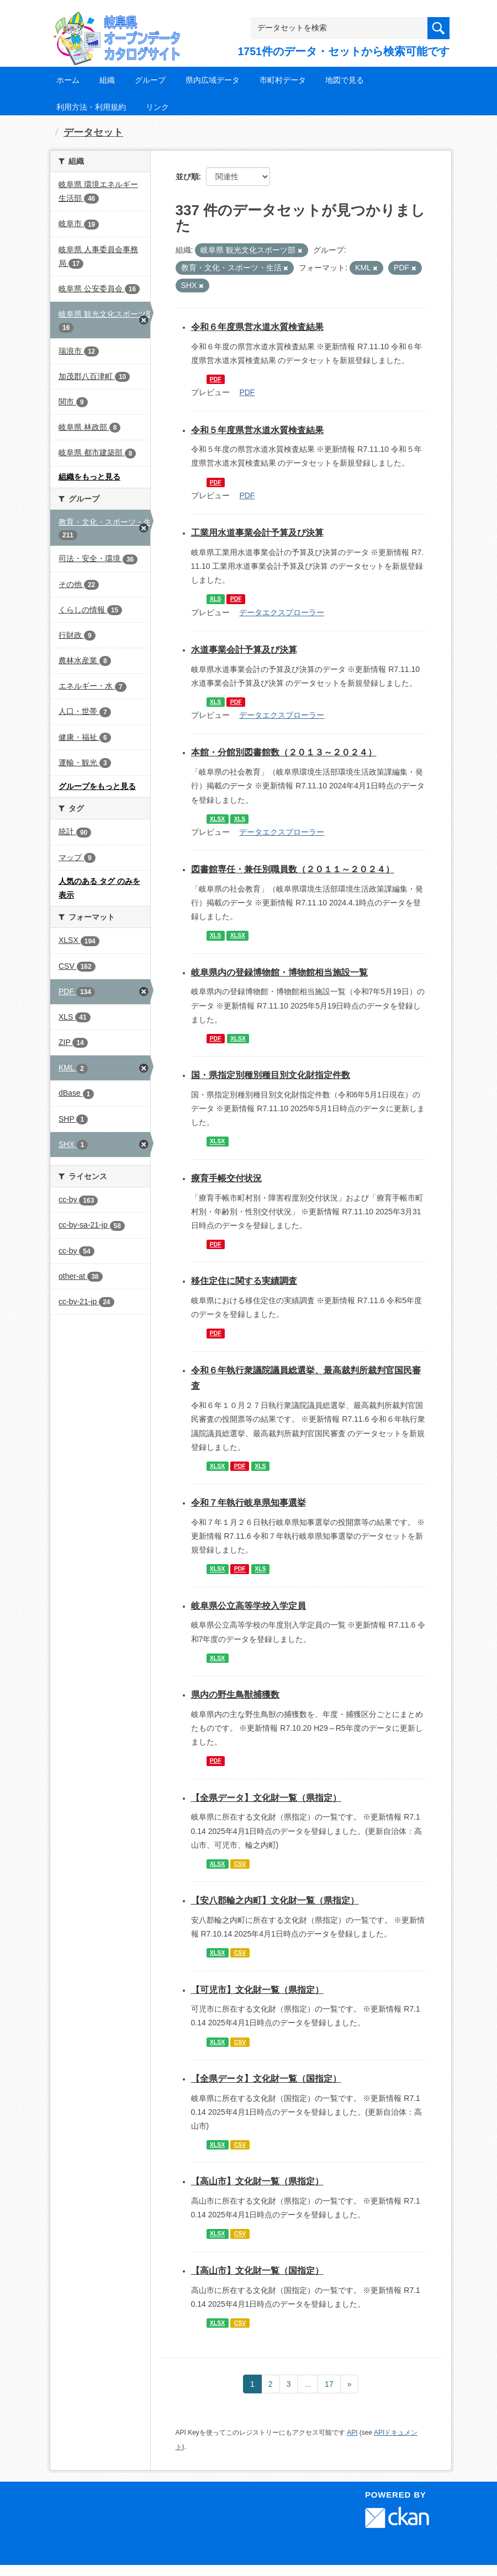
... (307, 2384)
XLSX (217, 818)
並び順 (187, 176)
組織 (107, 80)
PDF (215, 379)
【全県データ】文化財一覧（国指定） (266, 2078)
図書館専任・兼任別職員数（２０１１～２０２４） (292, 869)
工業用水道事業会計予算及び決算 (257, 532)
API (352, 2432)
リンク (157, 107)
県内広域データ (213, 80)
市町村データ (283, 80)
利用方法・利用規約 (91, 107)
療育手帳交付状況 (226, 1178)
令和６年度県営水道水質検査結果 (257, 327)
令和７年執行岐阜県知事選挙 (248, 1502)
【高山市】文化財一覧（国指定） (257, 2270)
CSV (240, 1863)
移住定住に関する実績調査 (244, 1281)
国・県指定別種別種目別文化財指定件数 (270, 1075)
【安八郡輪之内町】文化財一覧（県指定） (275, 1900)
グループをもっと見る (97, 786)
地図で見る (344, 80)
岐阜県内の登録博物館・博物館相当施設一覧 (279, 972)
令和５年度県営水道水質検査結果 (257, 430)
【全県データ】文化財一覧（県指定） (266, 1797)
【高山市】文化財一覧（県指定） (257, 2181)
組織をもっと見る (89, 476)
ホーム (68, 80)
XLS (215, 598)
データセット (93, 132)
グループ (150, 80)
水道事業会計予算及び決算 (244, 649)
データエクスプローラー (281, 612)
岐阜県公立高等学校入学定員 (248, 1605)
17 (329, 2384)
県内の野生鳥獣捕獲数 (235, 1694)
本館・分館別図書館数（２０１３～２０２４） (284, 752)
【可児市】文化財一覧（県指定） (257, 1989)
